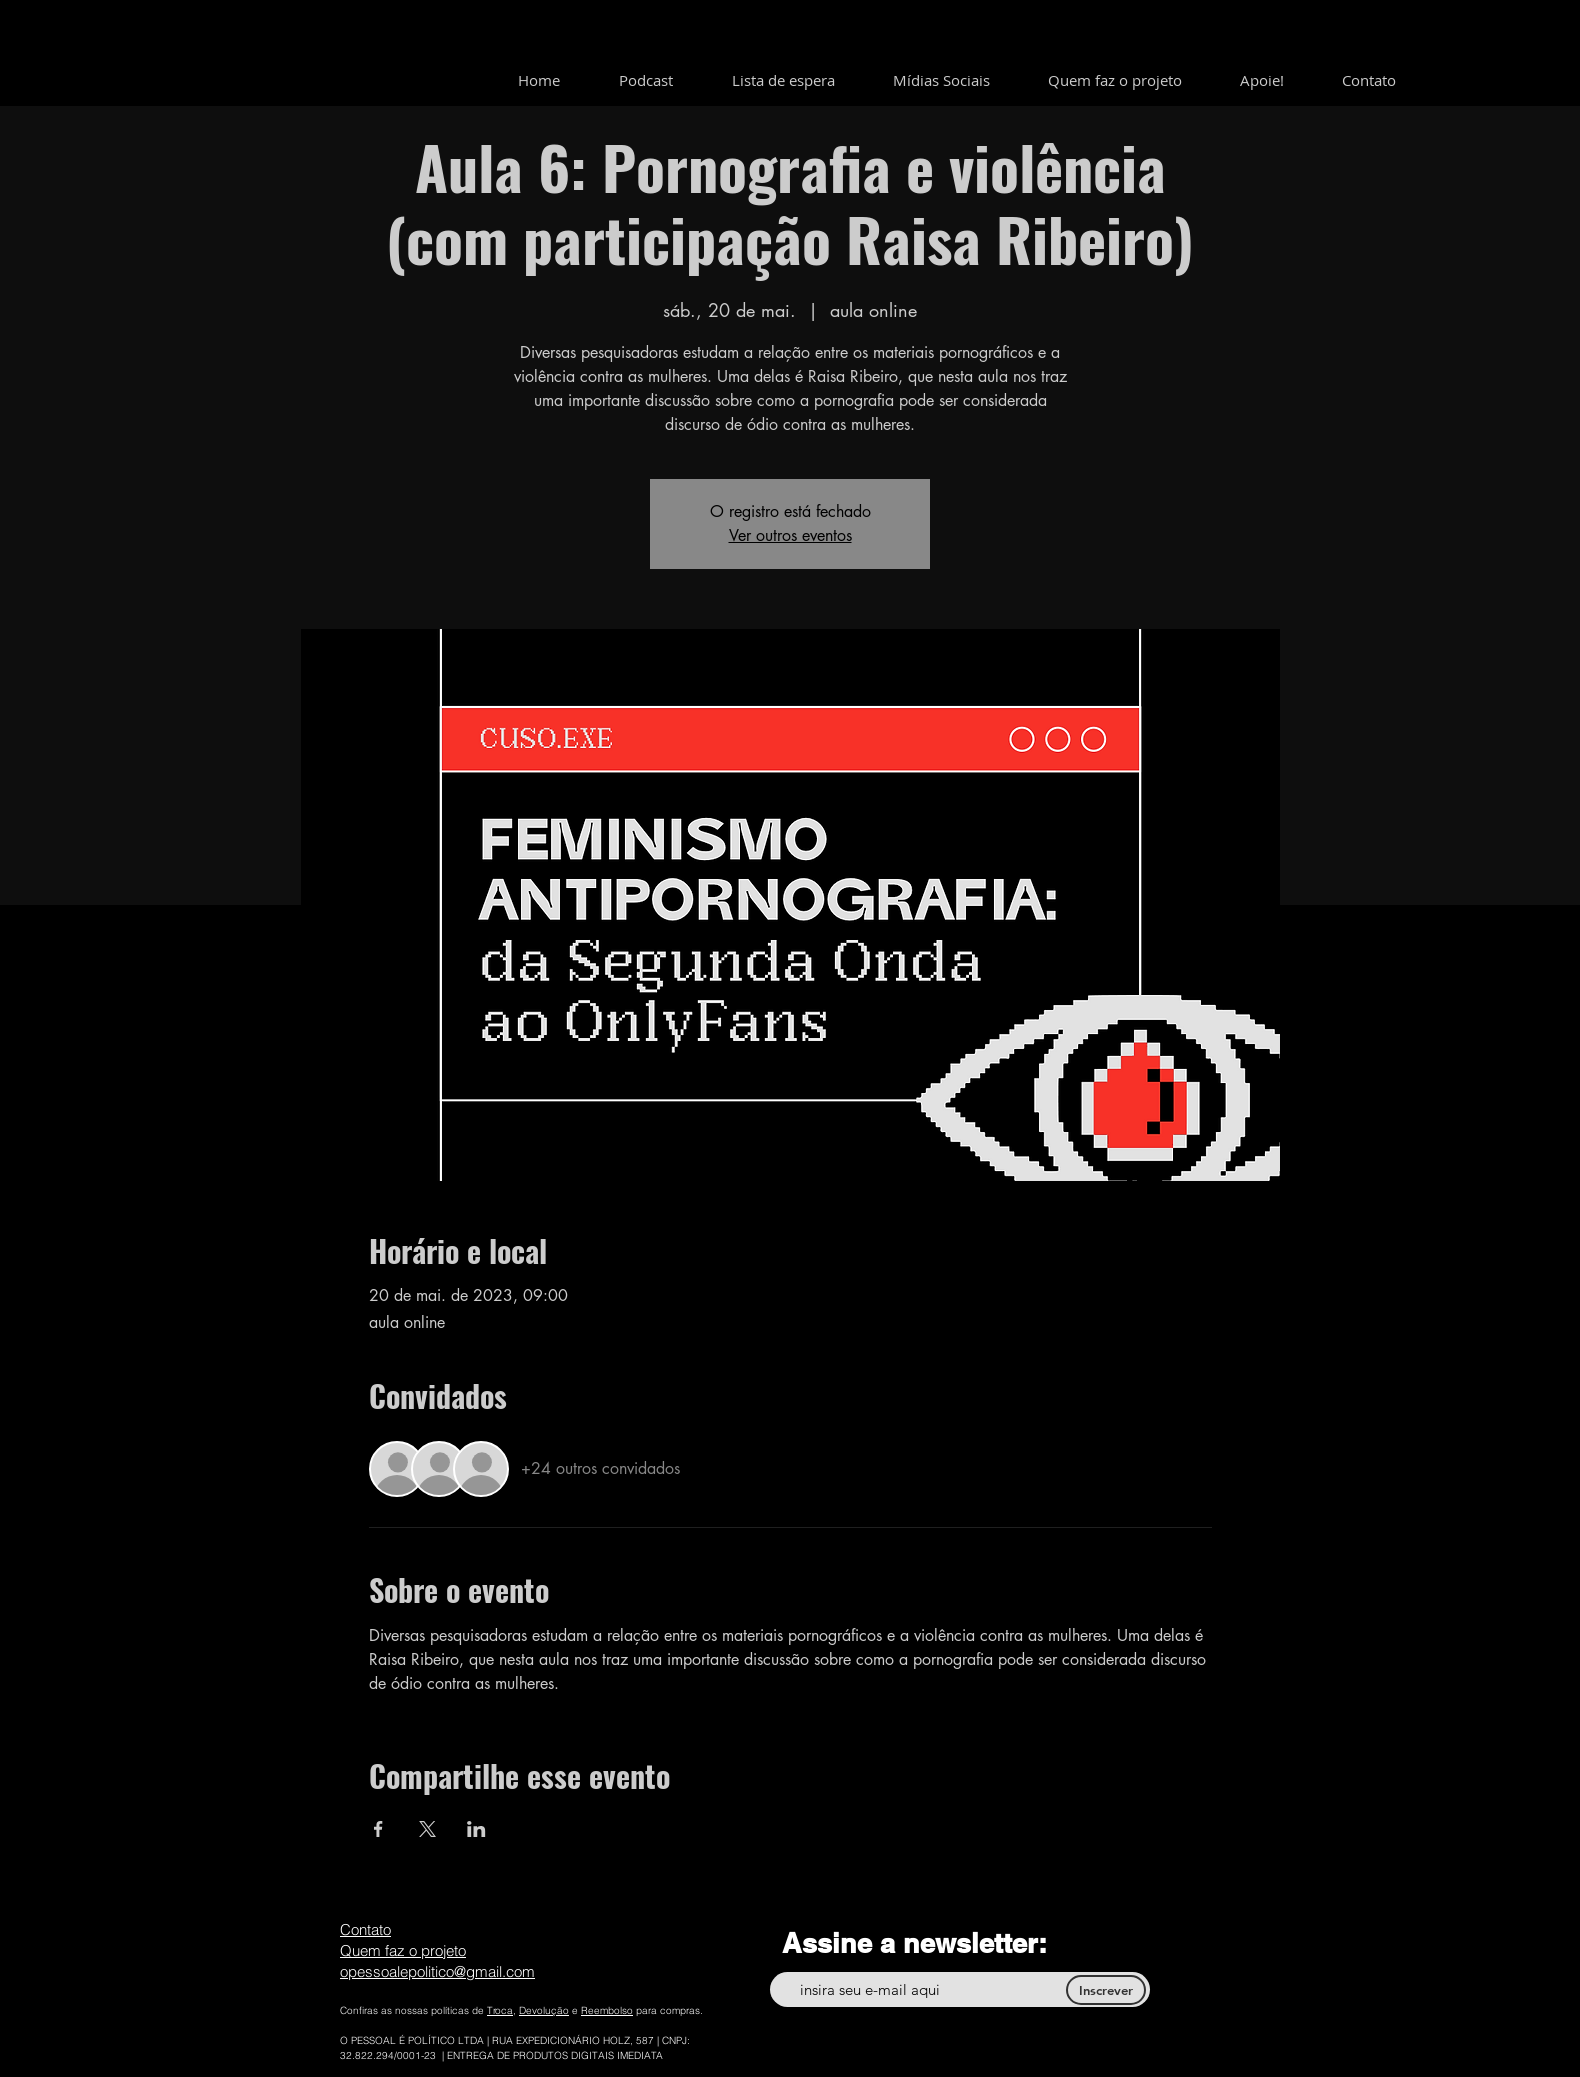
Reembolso (607, 2010)
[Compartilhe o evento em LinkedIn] (476, 1829)
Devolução (544, 2010)
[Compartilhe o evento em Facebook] (378, 1829)
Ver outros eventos (790, 535)
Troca (500, 2010)
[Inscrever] (1106, 1990)
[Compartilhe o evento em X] (427, 1829)
